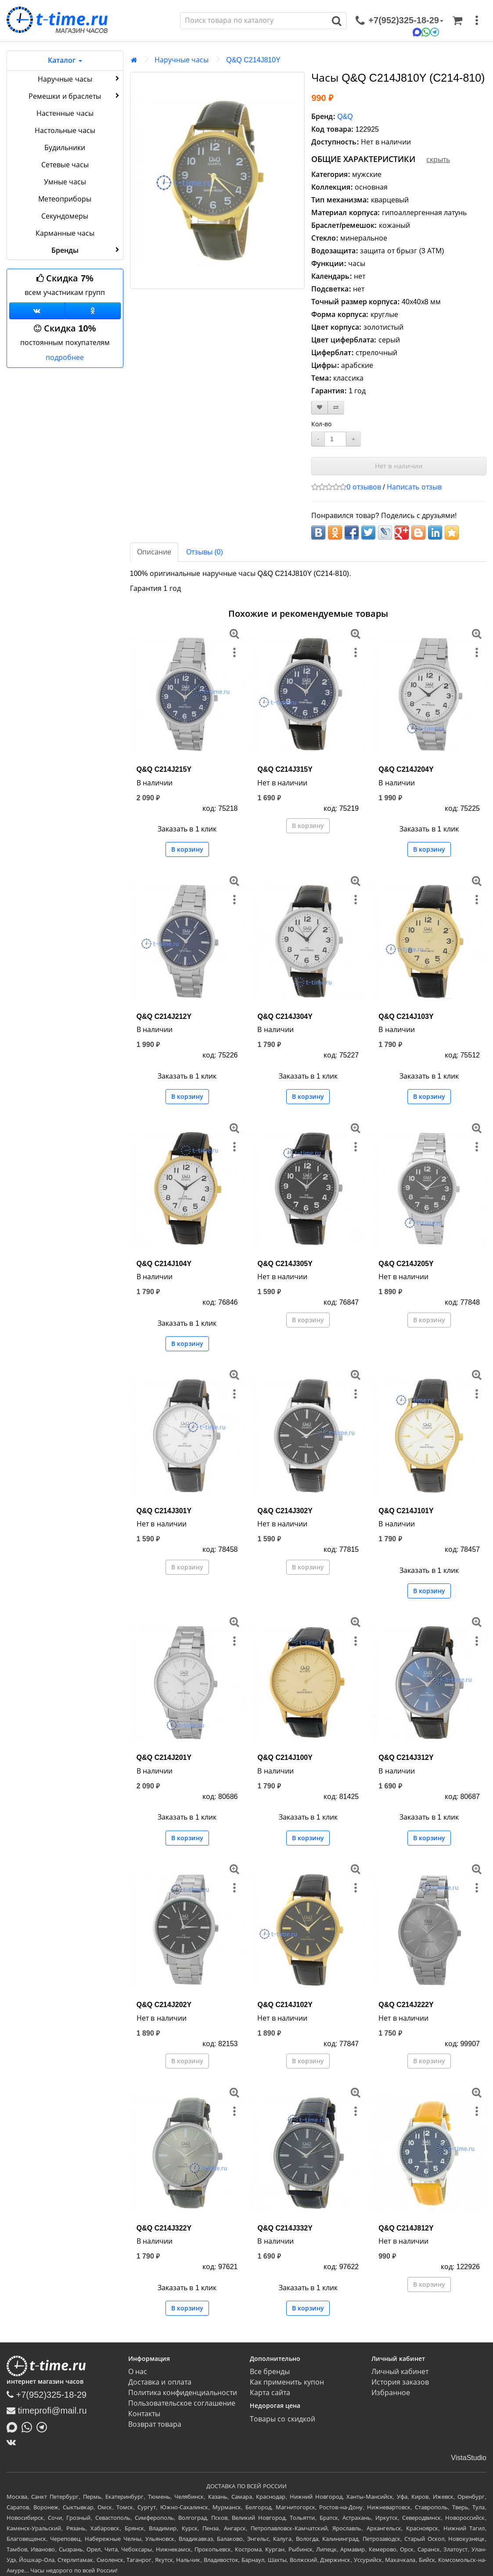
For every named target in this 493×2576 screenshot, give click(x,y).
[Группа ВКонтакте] (37, 310)
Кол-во (321, 424)
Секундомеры (64, 216)
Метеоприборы (64, 199)
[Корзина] (457, 20)
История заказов (400, 2382)
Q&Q (345, 116)
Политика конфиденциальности (182, 2392)
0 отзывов (363, 487)
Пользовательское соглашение (181, 2403)
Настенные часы (64, 113)
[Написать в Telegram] (43, 2426)
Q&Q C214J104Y (164, 1263)
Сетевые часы (65, 165)
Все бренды (270, 2371)
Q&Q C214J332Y (284, 2228)
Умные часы (65, 182)
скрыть (438, 159)
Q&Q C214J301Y (164, 1511)
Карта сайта (270, 2392)
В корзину (187, 849)
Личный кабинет (399, 2371)
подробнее (65, 357)
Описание (154, 552)
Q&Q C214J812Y (405, 2228)
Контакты (144, 2414)
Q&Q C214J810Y (253, 60)
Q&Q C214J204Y (405, 769)
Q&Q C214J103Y (405, 1016)
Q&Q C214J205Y (405, 1263)
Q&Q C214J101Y (405, 1511)
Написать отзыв (414, 487)
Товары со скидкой (282, 2419)
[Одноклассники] (93, 310)
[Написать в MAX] (14, 2426)
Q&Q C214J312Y (405, 1757)
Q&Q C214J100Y (284, 1757)
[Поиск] (253, 20)
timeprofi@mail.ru (47, 2410)
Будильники (64, 147)
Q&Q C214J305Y (284, 1263)
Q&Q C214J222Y (405, 2004)
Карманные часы (65, 233)
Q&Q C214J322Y (164, 2228)
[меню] (476, 20)
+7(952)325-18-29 (46, 2395)
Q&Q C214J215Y (164, 769)
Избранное (390, 2392)
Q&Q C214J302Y (284, 1511)
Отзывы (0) (204, 552)
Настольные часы (65, 130)
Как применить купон (287, 2382)
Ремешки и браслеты (75, 95)
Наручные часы (79, 78)
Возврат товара (154, 2424)
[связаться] (399, 20)
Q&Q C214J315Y (284, 769)
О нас (137, 2371)
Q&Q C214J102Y (284, 2004)
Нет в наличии (399, 466)
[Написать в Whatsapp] (29, 2426)
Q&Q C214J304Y (284, 1016)
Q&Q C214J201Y (164, 1757)
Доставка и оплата (159, 2382)
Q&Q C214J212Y (164, 1016)
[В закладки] (319, 407)
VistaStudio (468, 2457)
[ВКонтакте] (13, 2442)
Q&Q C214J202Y (164, 2004)
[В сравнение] (335, 407)
